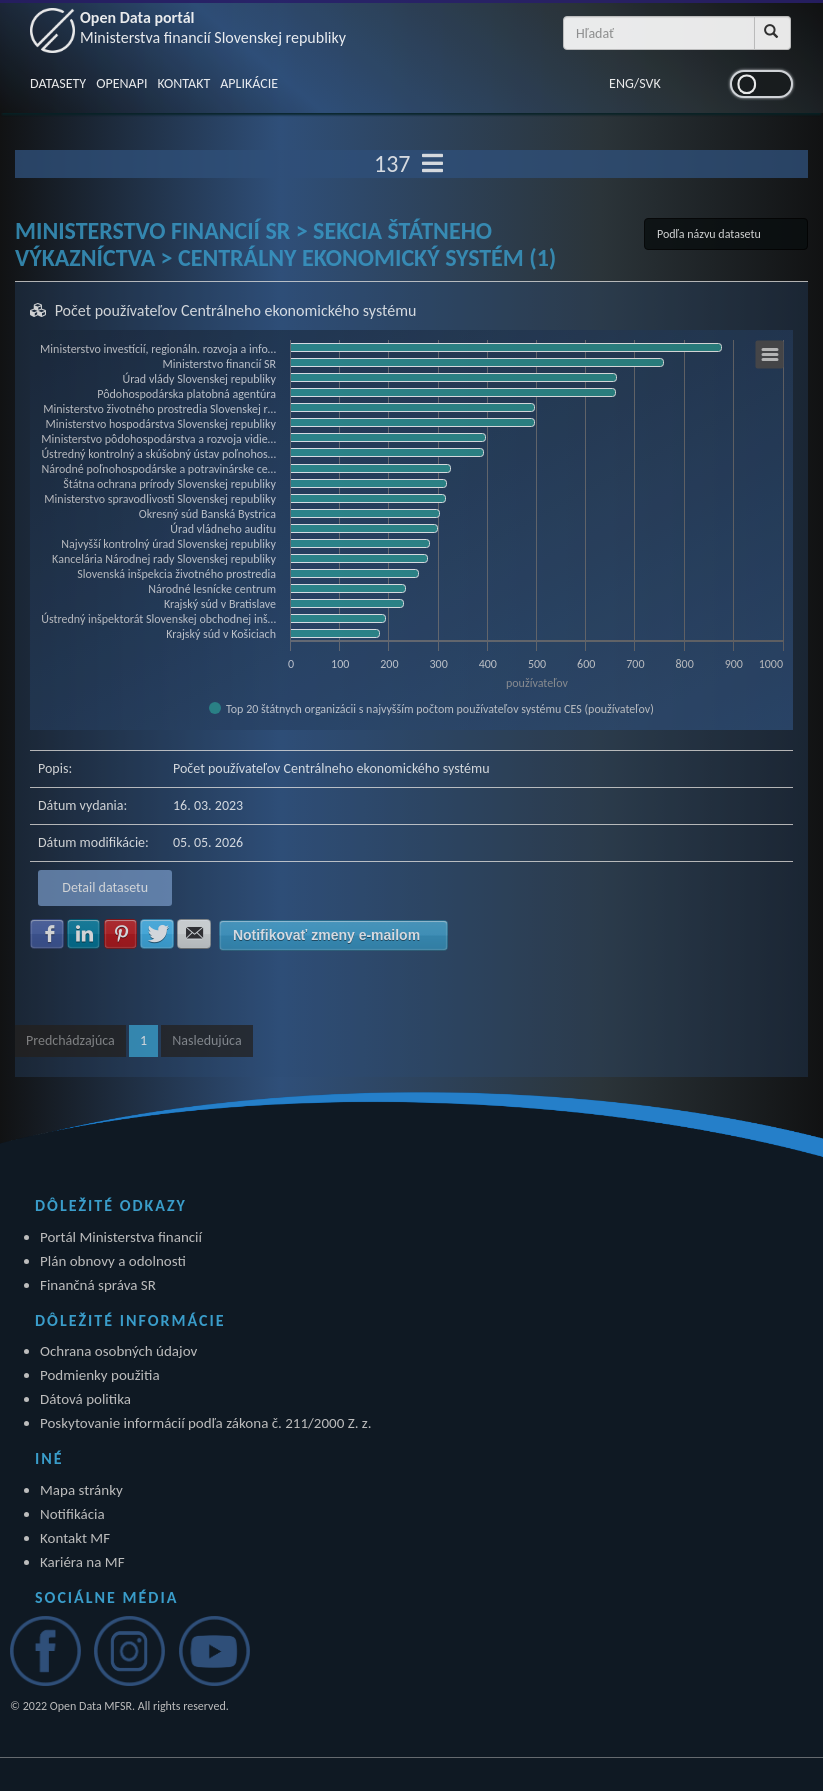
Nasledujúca (206, 1040)
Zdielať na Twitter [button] (157, 934)
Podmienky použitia (100, 1375)
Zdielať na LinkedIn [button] (84, 934)
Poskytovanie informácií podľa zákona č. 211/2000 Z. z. (206, 1423)
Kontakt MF (75, 1538)
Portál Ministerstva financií (121, 1237)
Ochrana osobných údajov (118, 1351)
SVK (650, 83)
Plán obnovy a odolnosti (113, 1261)
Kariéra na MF (82, 1562)
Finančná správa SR (98, 1285)
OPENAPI (121, 83)
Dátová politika (85, 1399)
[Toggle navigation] (432, 164)
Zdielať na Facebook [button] (47, 934)
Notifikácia (72, 1514)
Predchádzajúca (70, 1040)
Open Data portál (213, 27)
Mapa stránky (81, 1490)
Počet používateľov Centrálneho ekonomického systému (236, 310)
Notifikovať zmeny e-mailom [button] (326, 935)
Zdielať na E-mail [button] (194, 934)
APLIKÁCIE (249, 83)
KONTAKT (183, 83)
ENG (621, 83)
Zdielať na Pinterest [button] (121, 934)
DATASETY (58, 83)
